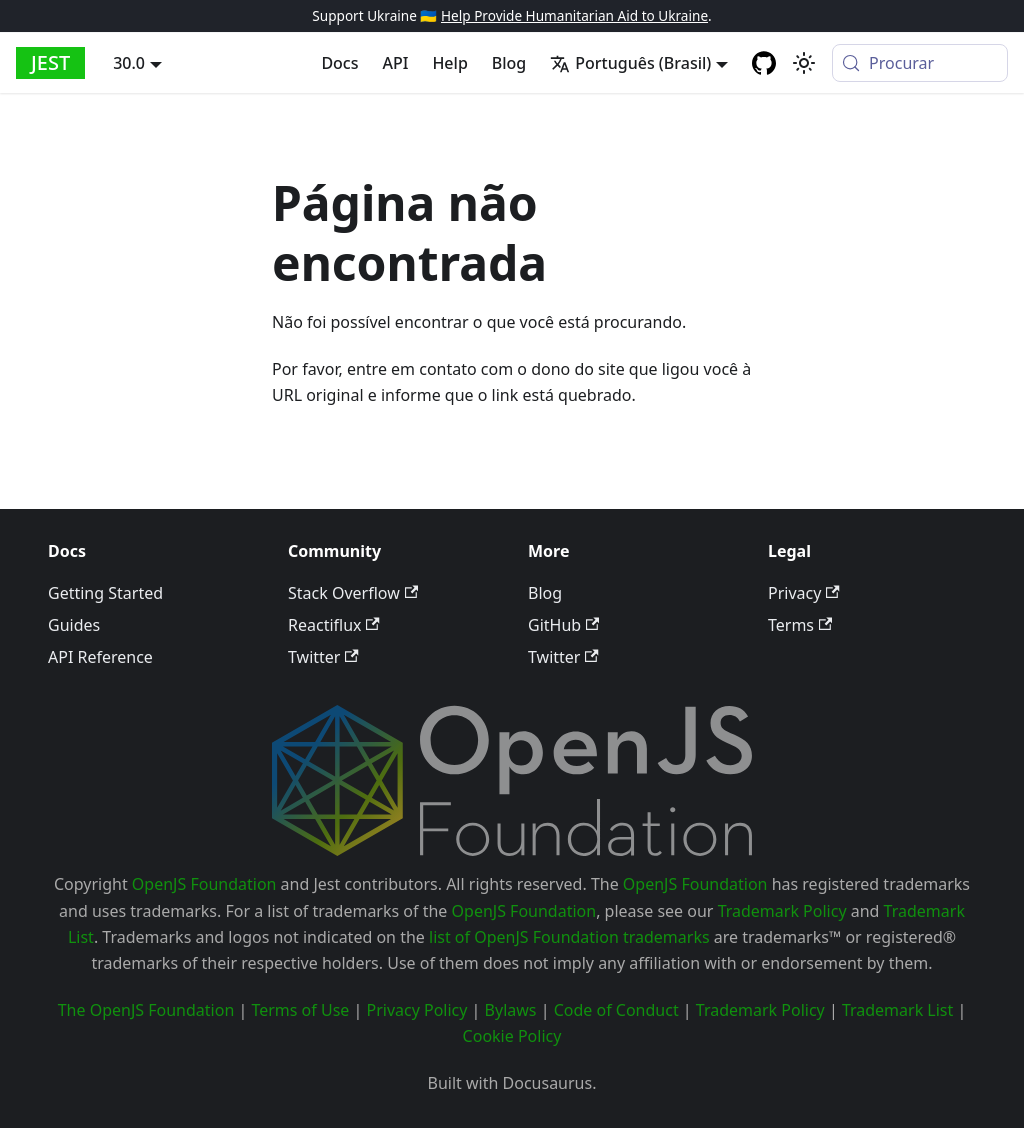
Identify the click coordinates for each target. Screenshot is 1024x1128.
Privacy (804, 593)
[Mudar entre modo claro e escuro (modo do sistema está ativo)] (804, 63)
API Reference (100, 657)
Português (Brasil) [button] (630, 63)
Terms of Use (300, 1010)
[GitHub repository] (764, 63)
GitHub (563, 625)
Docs (339, 63)
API (396, 63)
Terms (800, 625)
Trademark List (897, 1010)
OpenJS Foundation (204, 884)
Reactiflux (334, 625)
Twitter (323, 657)
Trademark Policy (782, 911)
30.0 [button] (129, 63)
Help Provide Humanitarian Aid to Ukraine (574, 15)
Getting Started (105, 593)
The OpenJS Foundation (146, 1010)
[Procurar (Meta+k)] (920, 63)
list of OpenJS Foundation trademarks (569, 937)
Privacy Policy (416, 1010)
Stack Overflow (353, 593)
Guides (74, 625)
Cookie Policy (512, 1036)
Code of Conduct (616, 1010)
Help (449, 63)
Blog (509, 63)
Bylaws (511, 1010)
